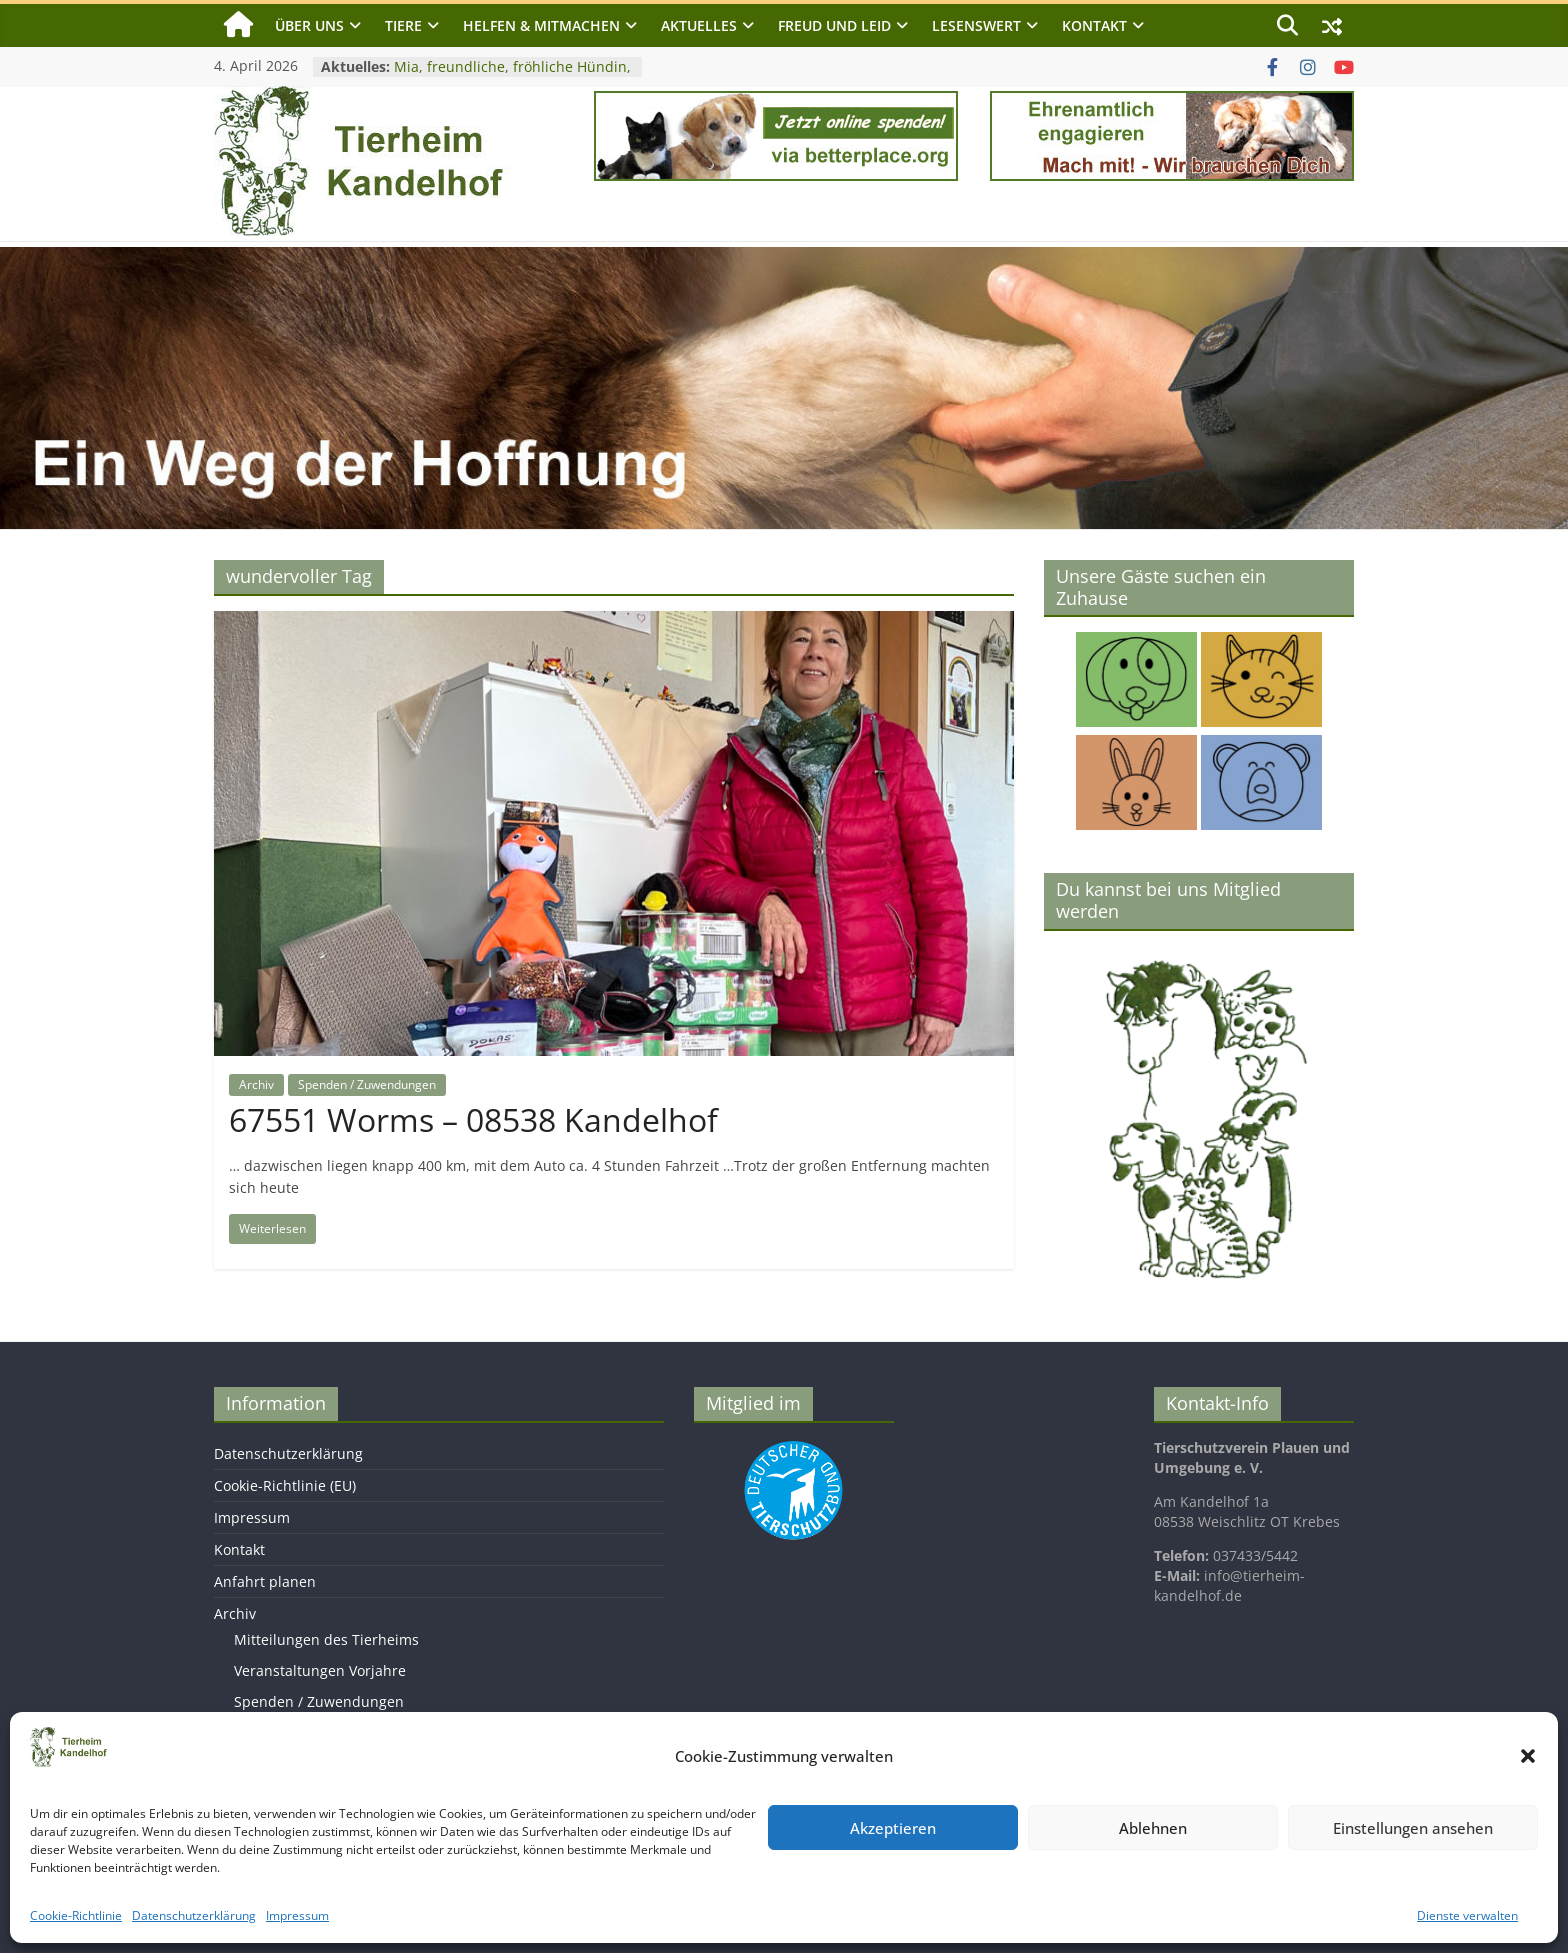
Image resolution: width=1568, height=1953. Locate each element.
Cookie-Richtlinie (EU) (285, 1485)
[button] (1528, 1756)
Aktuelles (699, 25)
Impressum (297, 1915)
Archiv (256, 1084)
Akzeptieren (893, 1828)
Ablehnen (1153, 1828)
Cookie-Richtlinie (76, 1915)
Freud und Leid (834, 25)
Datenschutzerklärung (194, 1915)
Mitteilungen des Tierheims (326, 1639)
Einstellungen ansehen (1413, 1828)
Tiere (403, 25)
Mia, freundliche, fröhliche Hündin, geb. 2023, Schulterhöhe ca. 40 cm (512, 76)
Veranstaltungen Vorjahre (320, 1670)
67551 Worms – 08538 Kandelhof (473, 1119)
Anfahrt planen (265, 1581)
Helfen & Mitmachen (541, 25)
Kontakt (1094, 25)
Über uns (309, 25)
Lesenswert (976, 25)
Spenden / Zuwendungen (367, 1084)
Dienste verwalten (1467, 1915)
